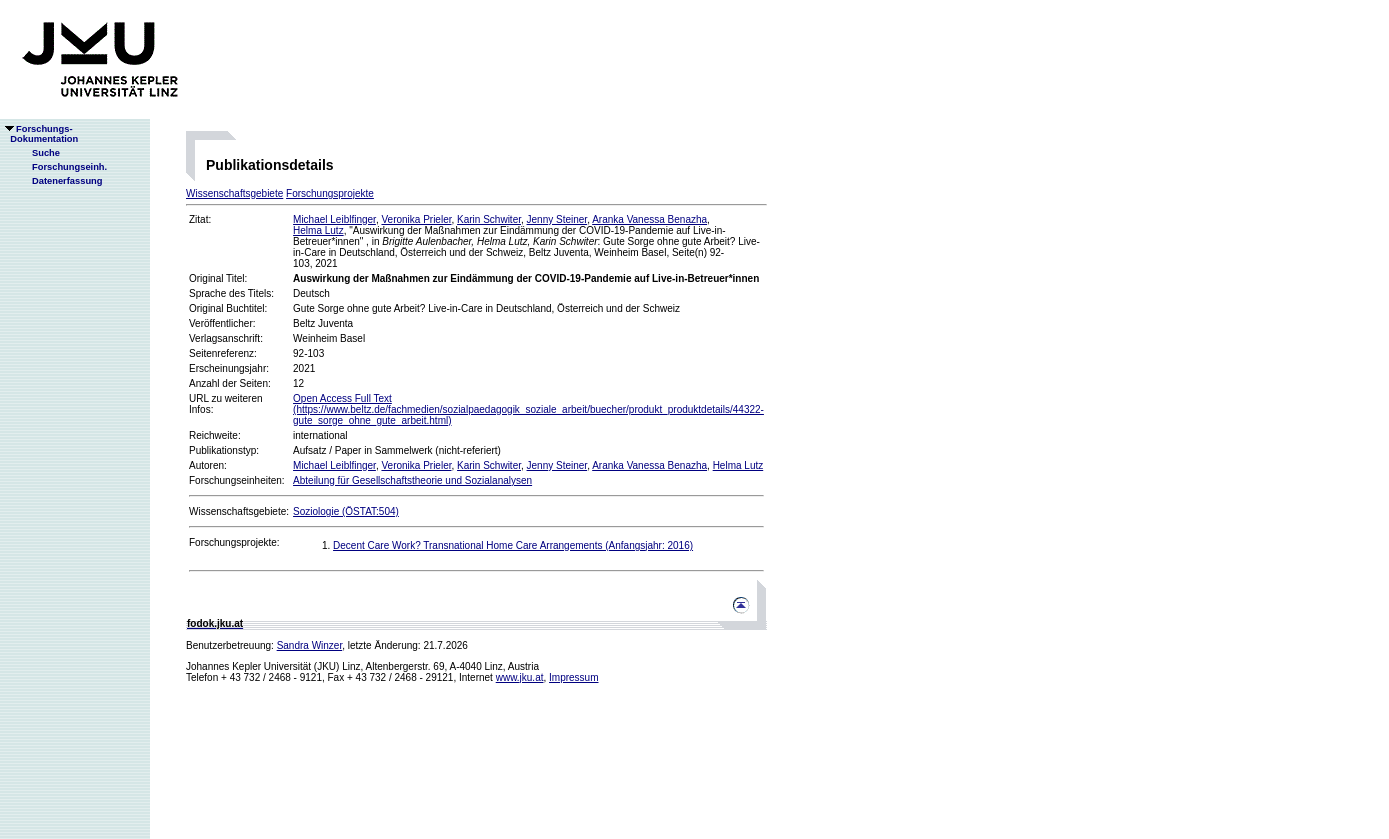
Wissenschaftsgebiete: (239, 511)
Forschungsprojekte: (234, 542)
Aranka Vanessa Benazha (649, 219)
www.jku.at (520, 677)
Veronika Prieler (416, 219)
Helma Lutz (318, 230)
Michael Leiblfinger (334, 219)
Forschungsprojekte (330, 193)
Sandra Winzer (310, 645)
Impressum (573, 677)
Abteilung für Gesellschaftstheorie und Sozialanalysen (412, 480)
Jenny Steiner (557, 219)
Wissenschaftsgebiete (234, 193)
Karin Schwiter (489, 219)
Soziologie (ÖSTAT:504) (346, 511)
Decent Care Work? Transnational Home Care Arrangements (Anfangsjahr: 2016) (513, 545)
